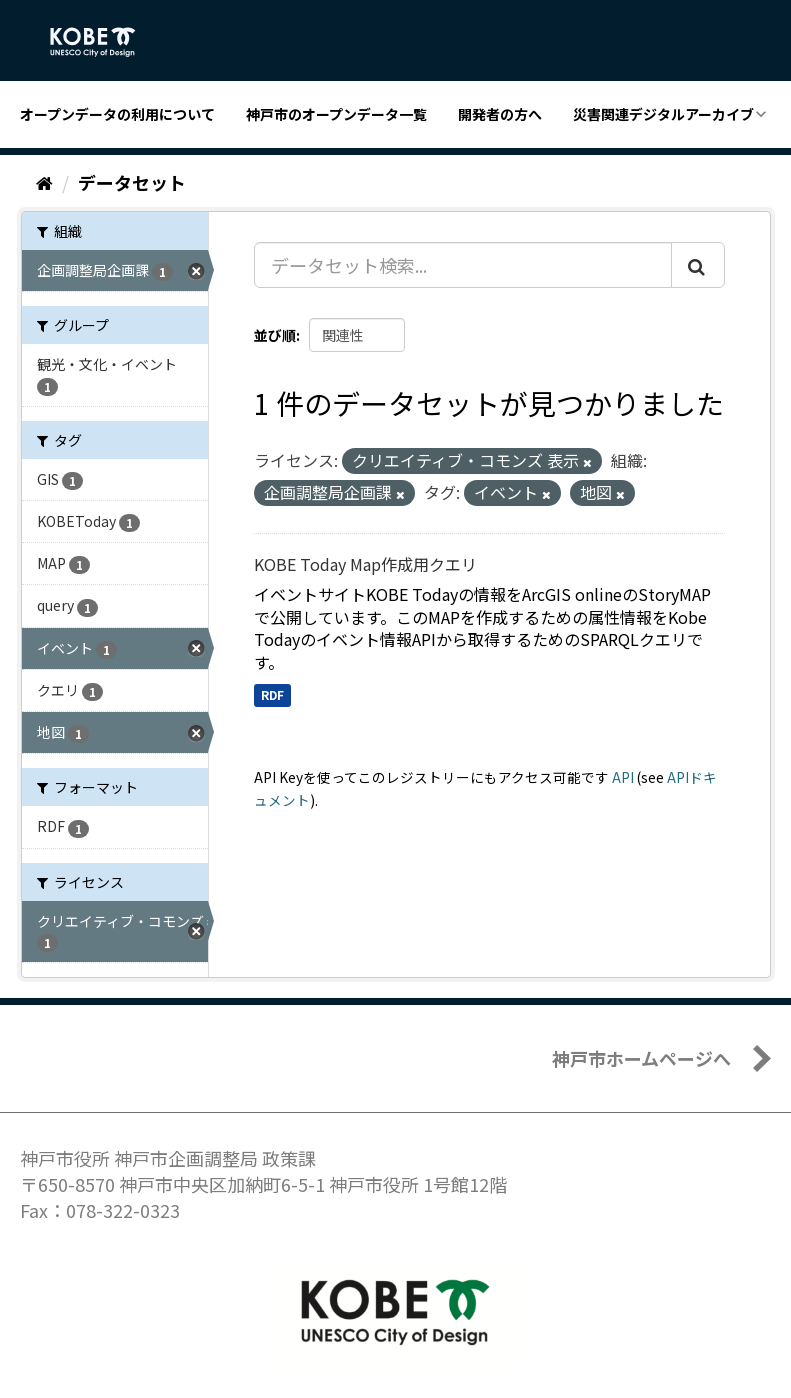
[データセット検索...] (463, 265)
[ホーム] (44, 182)
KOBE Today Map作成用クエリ (365, 564)
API (623, 777)
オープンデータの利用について (117, 114)
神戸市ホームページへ (641, 1058)
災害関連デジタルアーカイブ (663, 114)
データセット (132, 182)
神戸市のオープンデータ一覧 (336, 114)
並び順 (275, 335)
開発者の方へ (500, 114)
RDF (272, 694)
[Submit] (698, 265)
